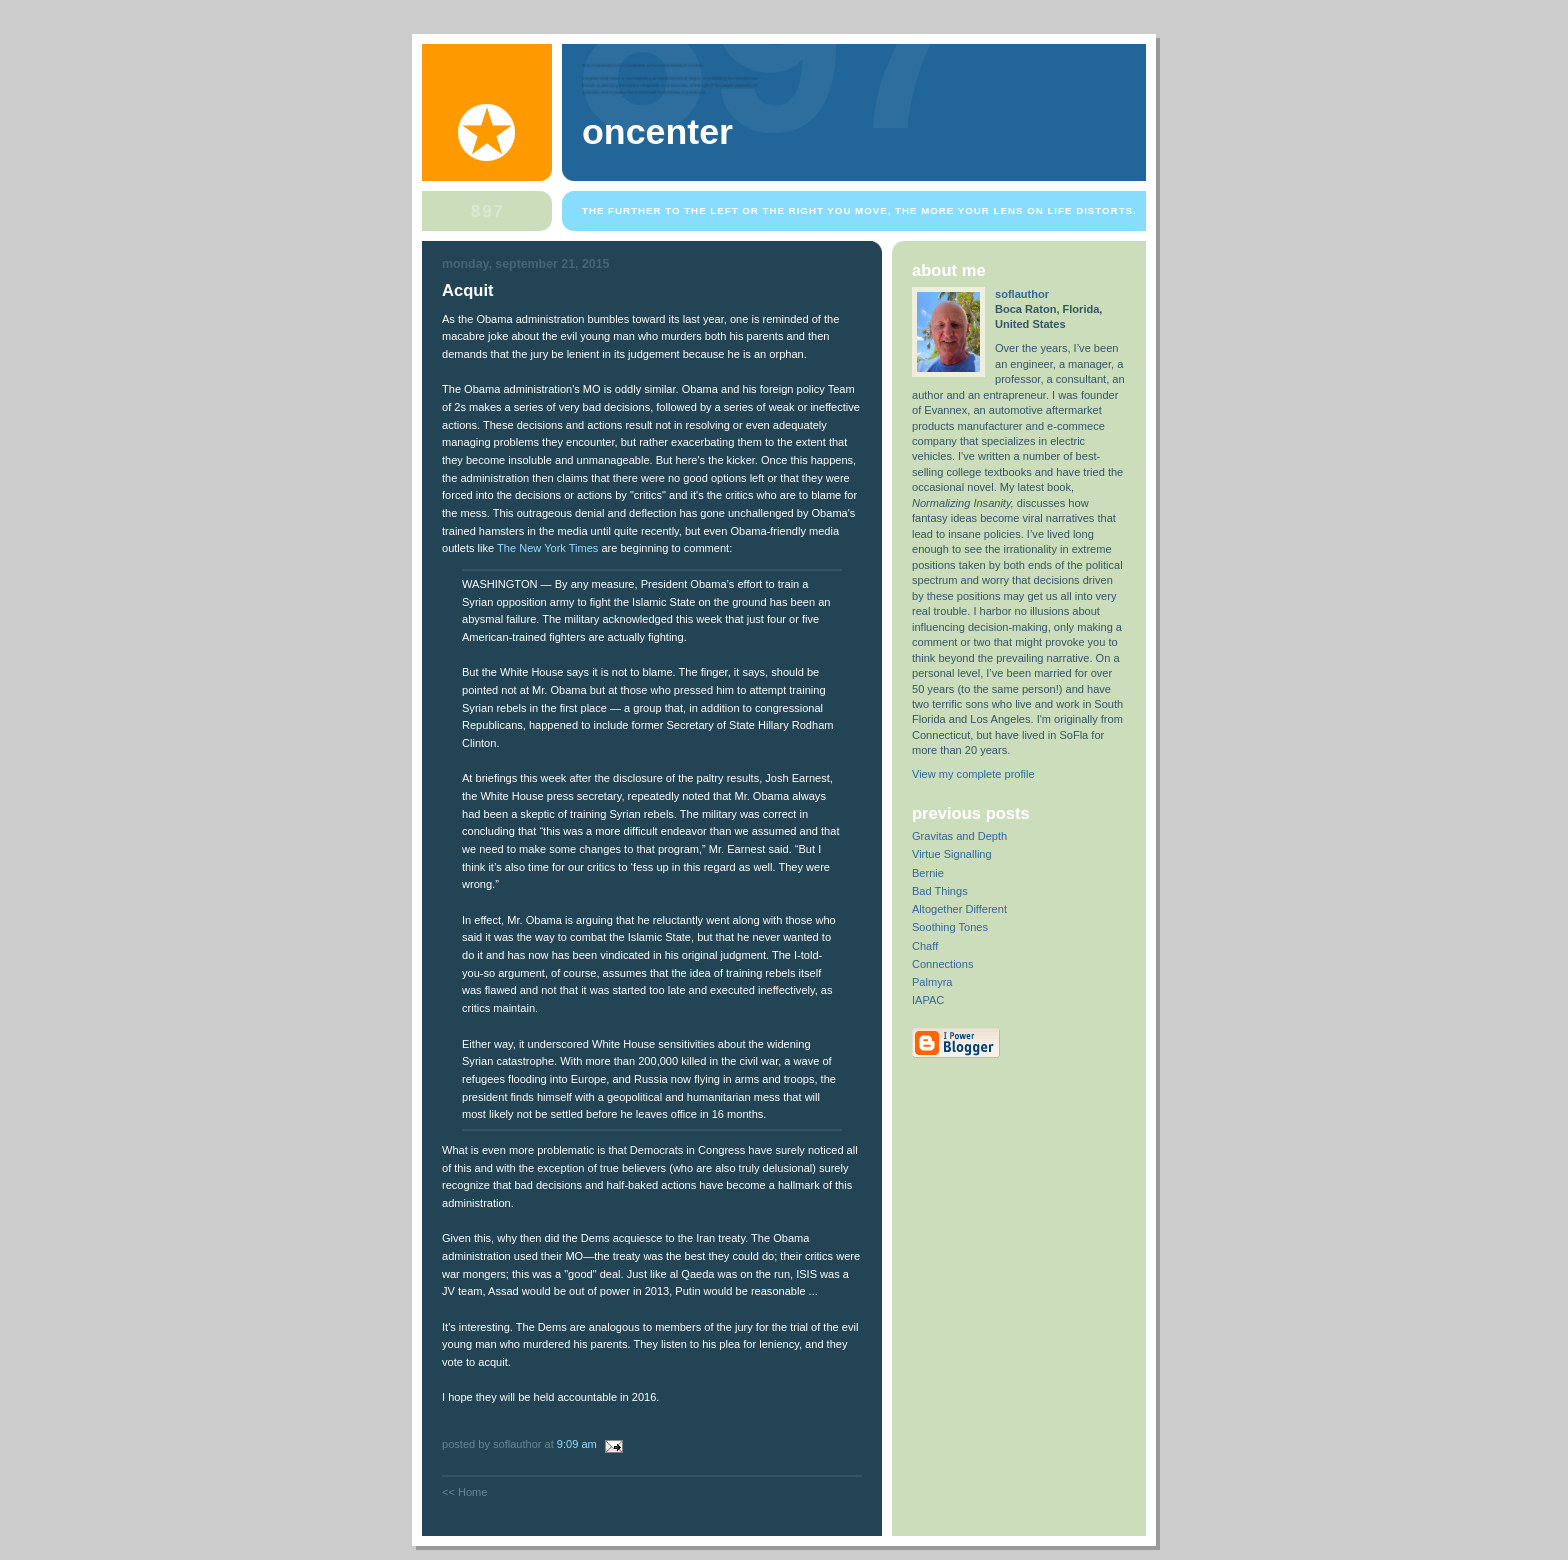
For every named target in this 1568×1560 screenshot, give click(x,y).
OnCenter (657, 132)
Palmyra (932, 982)
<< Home (464, 1492)
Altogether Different (959, 909)
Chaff (925, 946)
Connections (942, 964)
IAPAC (928, 1000)
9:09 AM (577, 1444)
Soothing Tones (950, 927)
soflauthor (1022, 294)
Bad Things (940, 891)
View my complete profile (973, 774)
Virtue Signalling (952, 854)
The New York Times (547, 548)
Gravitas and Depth (959, 836)
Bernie (928, 873)
